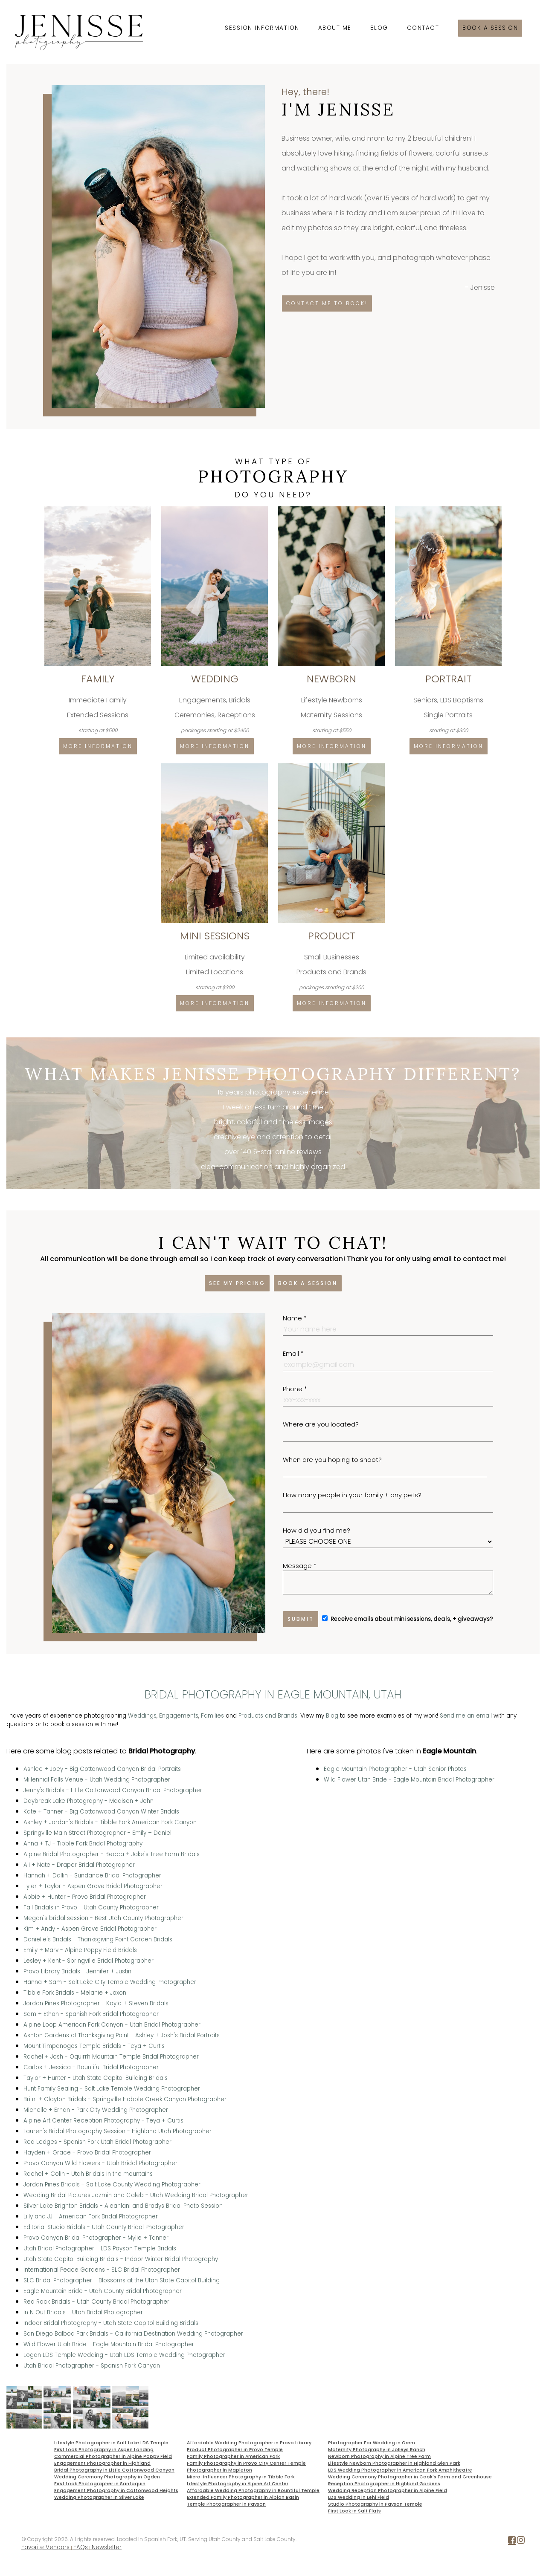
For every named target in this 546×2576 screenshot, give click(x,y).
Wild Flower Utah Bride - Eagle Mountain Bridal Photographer (108, 2344)
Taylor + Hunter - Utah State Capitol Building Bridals (95, 2078)
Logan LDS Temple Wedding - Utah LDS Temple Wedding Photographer (124, 2355)
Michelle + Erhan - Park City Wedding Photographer (95, 2110)
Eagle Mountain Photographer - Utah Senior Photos (395, 1769)
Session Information (262, 28)
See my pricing (237, 1283)
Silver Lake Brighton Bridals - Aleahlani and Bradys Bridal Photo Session (123, 2206)
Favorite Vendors (45, 2547)
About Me (334, 28)
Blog (379, 28)
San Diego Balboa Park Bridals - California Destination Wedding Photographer (133, 2334)
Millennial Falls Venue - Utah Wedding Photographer (96, 1780)
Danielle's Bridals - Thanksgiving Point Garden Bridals (97, 1939)
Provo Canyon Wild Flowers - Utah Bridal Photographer (100, 2163)
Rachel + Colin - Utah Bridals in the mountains (88, 2174)
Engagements (178, 1716)
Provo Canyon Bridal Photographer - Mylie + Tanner (95, 2238)
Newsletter (107, 2547)
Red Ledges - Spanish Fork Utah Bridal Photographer (97, 2142)
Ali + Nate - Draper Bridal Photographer (79, 1865)
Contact (423, 28)
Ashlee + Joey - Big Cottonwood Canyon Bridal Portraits (102, 1769)
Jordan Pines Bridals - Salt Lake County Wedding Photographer (111, 2184)
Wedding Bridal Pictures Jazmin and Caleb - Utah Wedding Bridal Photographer (135, 2195)
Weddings (142, 1716)
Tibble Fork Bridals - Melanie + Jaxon (74, 1993)
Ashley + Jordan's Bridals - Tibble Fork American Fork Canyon (110, 1822)
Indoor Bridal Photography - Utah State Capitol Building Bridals (110, 2323)
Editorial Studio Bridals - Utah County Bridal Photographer (103, 2227)
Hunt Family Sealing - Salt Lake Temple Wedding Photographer (111, 2089)
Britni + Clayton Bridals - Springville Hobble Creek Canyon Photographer (125, 2099)
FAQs (80, 2547)
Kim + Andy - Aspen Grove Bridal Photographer (90, 1929)
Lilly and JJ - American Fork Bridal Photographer (90, 2216)
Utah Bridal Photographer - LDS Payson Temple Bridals (99, 2248)
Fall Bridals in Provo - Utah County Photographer (91, 1907)
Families (212, 1716)
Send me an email (466, 1716)
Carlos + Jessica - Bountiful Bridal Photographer (91, 2067)
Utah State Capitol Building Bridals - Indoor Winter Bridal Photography (120, 2259)
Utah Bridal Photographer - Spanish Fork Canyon (91, 2366)
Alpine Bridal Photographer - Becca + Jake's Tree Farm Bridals (111, 1854)
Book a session (490, 28)
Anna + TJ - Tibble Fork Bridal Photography (82, 1844)
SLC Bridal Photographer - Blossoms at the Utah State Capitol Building (121, 2280)
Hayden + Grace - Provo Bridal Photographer (87, 2153)
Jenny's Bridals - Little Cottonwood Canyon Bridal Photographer (112, 1790)
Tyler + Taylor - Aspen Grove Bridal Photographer (93, 1886)
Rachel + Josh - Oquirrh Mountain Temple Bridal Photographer (111, 2057)
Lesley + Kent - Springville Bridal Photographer (88, 1961)
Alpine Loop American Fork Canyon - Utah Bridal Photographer (111, 2025)
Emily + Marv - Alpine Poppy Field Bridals (80, 1950)
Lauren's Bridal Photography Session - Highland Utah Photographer (117, 2131)
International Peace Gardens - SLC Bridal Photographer (101, 2270)
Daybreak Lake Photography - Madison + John (88, 1801)
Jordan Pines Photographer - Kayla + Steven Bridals (95, 2003)
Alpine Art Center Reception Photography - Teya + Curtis (103, 2121)
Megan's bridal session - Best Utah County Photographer (103, 1918)
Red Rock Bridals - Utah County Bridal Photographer (96, 2302)
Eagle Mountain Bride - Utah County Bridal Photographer (102, 2291)
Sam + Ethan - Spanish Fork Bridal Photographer (91, 2014)
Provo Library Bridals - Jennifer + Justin (77, 1971)
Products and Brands (267, 1716)
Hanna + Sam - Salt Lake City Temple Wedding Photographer (109, 1982)
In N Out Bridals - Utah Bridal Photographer (83, 2312)
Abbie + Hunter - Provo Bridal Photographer (84, 1897)
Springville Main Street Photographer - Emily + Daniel (97, 1833)
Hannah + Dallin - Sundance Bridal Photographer (92, 1875)
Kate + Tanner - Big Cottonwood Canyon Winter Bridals (101, 1812)
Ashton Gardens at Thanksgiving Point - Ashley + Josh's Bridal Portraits (121, 2035)
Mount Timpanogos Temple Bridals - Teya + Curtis (94, 2046)
